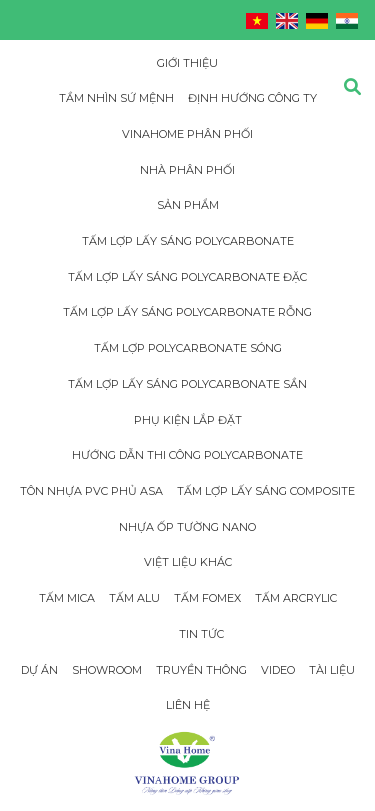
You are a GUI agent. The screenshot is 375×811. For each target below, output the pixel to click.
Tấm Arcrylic (296, 598)
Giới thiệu (187, 63)
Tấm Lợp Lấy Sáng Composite (266, 491)
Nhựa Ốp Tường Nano (187, 527)
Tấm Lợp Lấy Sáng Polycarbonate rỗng (187, 312)
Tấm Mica (67, 598)
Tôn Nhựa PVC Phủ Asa (91, 491)
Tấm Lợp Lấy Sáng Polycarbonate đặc (187, 277)
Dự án (39, 670)
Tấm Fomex (207, 598)
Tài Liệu (332, 670)
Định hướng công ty (252, 98)
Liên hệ (188, 705)
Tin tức (201, 634)
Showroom (107, 670)
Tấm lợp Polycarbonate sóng (188, 348)
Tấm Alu (134, 598)
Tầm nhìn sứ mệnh (116, 98)
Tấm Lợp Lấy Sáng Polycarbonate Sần (187, 384)
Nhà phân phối (187, 170)
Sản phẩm (188, 205)
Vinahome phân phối (187, 134)
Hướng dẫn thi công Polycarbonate (187, 455)
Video (278, 670)
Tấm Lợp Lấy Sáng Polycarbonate (188, 241)
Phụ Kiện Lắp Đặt (188, 420)
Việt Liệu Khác (188, 562)
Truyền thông (201, 670)
